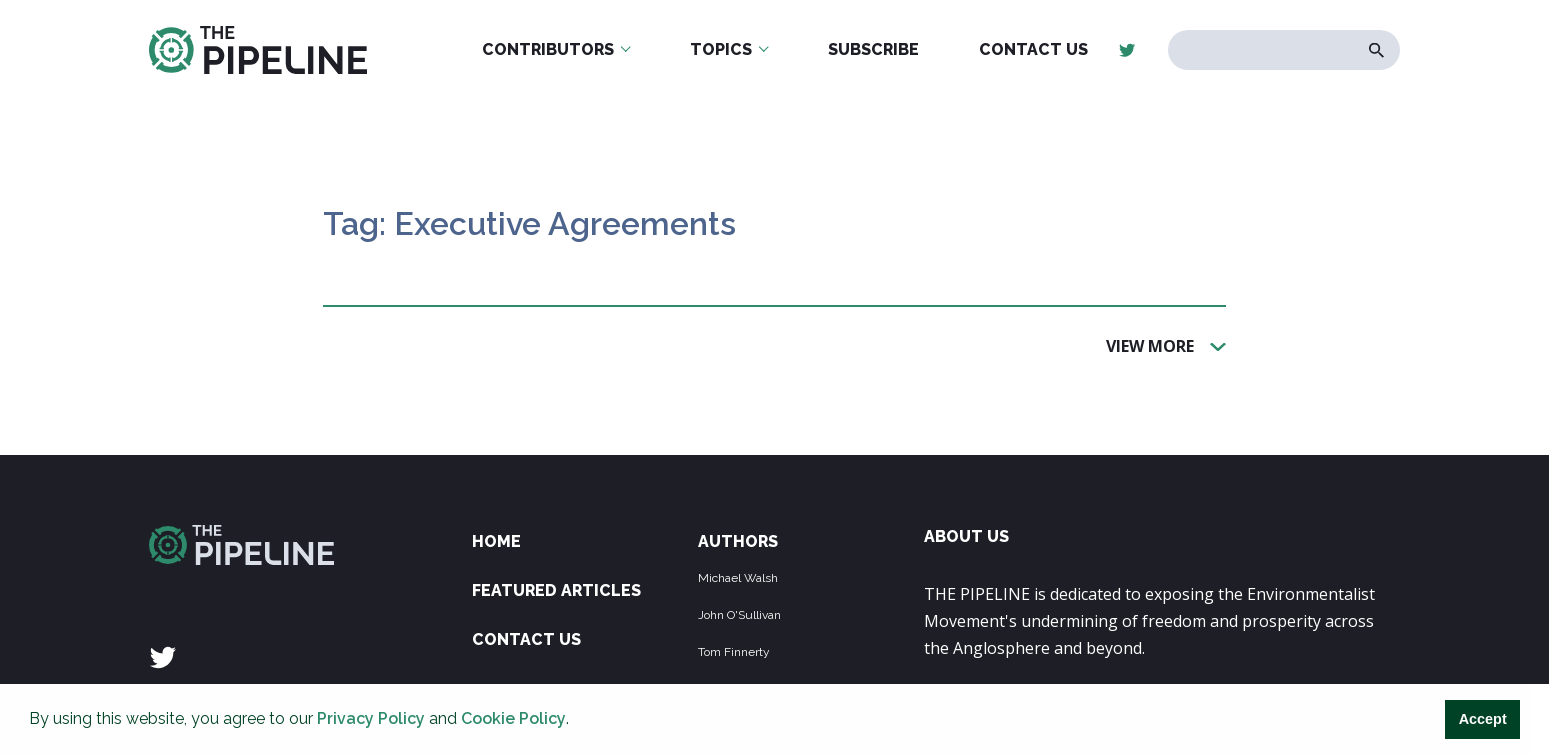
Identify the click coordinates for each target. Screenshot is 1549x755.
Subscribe (873, 49)
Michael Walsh (738, 578)
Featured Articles (556, 590)
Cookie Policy (513, 718)
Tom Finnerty (734, 652)
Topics (721, 49)
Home (496, 541)
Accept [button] (1483, 719)
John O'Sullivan (739, 615)
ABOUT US (966, 536)
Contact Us (1033, 49)
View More (1150, 345)
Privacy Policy (371, 718)
